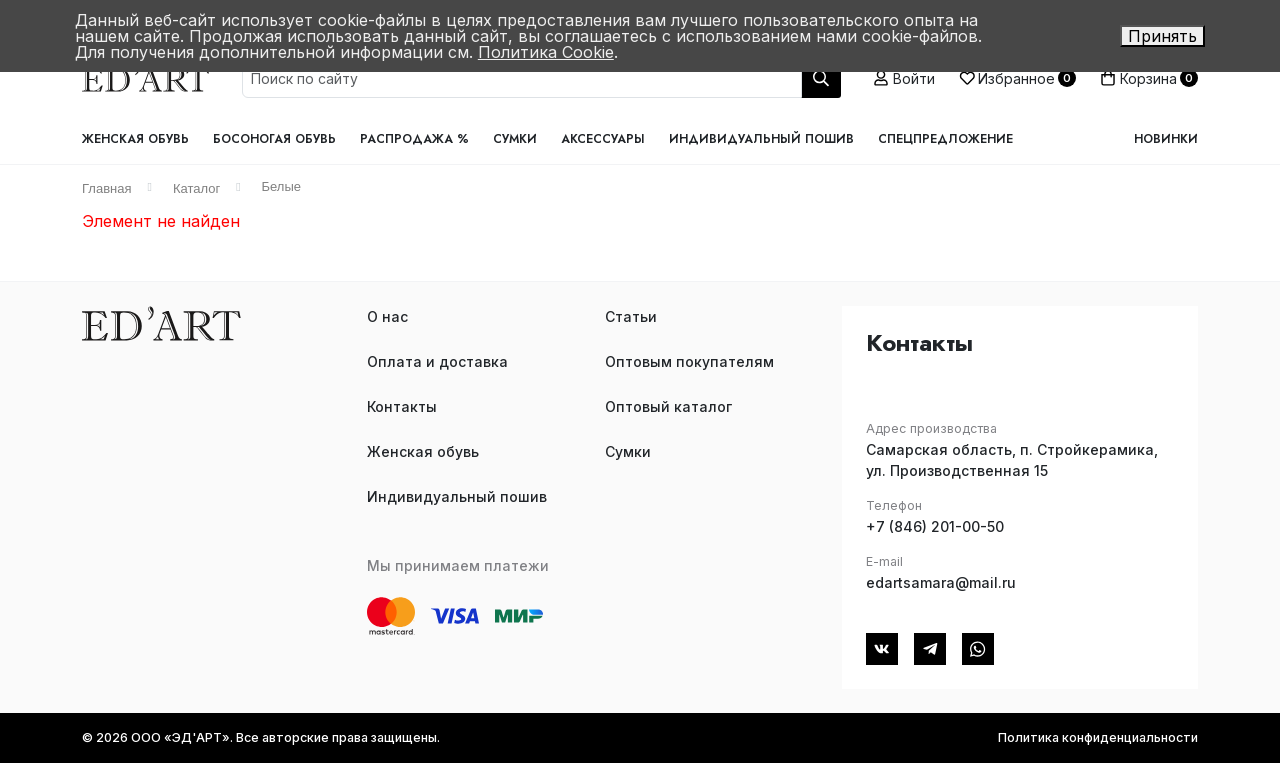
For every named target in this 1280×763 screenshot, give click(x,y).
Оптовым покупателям (689, 361)
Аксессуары (603, 139)
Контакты (402, 406)
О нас (387, 316)
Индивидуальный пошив (761, 139)
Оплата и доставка (437, 361)
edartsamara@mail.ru (941, 582)
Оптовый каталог (668, 406)
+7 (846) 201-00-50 (935, 526)
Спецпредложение (945, 139)
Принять (1162, 36)
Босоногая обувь (274, 139)
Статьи (631, 316)
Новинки (1166, 139)
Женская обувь (135, 139)
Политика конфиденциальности (1098, 737)
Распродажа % (414, 139)
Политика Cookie (546, 52)
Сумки (515, 139)
